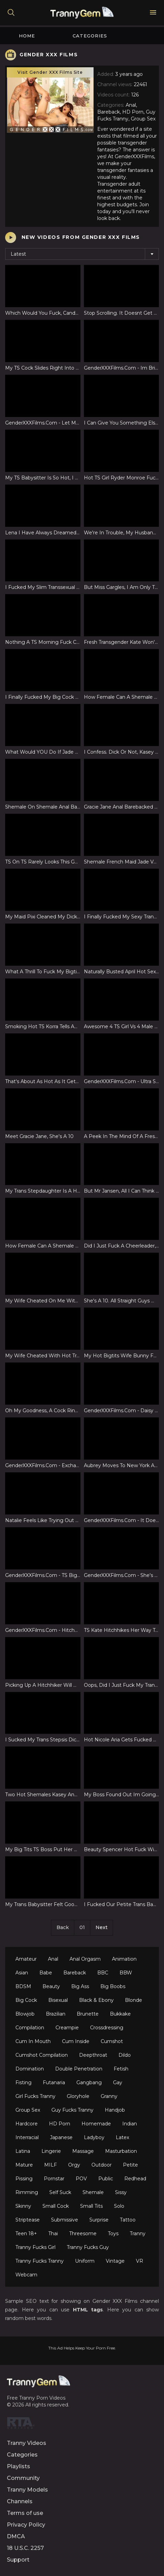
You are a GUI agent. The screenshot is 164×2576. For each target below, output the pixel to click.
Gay (117, 2082)
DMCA (16, 2536)
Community (23, 2478)
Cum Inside (75, 2041)
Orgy (74, 2165)
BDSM (23, 1986)
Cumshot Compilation (41, 2055)
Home (27, 35)
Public (105, 2178)
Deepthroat (93, 2055)
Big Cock (26, 2000)
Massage (83, 2151)
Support (18, 2559)
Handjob (115, 2110)
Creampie (67, 2027)
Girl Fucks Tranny (35, 2096)
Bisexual (58, 2000)
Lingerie (51, 2151)
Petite (130, 2165)
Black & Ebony (96, 2000)
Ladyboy (94, 2137)
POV (81, 2178)
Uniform (84, 2261)
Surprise (99, 2220)
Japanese (61, 2137)
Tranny (138, 2233)
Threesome (83, 2233)
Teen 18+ (26, 2233)
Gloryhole (78, 2096)
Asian (21, 1973)
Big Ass (80, 1986)
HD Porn (59, 2124)
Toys (113, 2233)
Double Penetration (78, 2069)
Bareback (74, 1973)
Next (102, 1927)
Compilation (29, 2027)
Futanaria (54, 2082)
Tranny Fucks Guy (88, 2247)
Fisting (23, 2082)
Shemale (93, 2192)
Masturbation (121, 2151)
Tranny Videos (26, 2443)
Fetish (121, 2069)
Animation (124, 1959)
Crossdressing (106, 2027)
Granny (109, 2096)
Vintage (115, 2261)
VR (139, 2261)
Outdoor (101, 2165)
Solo (119, 2206)
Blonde (133, 2000)
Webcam (26, 2275)
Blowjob (25, 2014)
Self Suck (60, 2192)
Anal (53, 1959)
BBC (102, 1973)
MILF (50, 2165)
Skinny (23, 2206)
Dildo (124, 2055)
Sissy (121, 2192)
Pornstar (54, 2178)
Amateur (26, 1959)
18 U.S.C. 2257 (25, 2548)
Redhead (135, 2178)
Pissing (24, 2178)
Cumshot (112, 2041)
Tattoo (128, 2220)
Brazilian (55, 2014)
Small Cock (55, 2206)
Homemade (96, 2124)
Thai (53, 2233)
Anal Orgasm (85, 1959)
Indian (129, 2124)
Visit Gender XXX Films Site (50, 72)
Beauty (51, 1986)
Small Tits (91, 2206)
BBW (125, 1973)
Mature (24, 2165)
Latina (22, 2151)
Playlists (18, 2466)
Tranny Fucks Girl (35, 2247)
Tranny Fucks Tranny (39, 2261)
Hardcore (26, 2124)
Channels (20, 2501)
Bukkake (120, 2014)
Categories (90, 35)
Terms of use (25, 2513)
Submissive (64, 2220)
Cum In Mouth (33, 2041)
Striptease (27, 2220)
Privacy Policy (26, 2524)
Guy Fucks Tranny (72, 2110)
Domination (29, 2069)
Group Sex (27, 2110)
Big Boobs (112, 1986)
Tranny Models (27, 2489)
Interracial (27, 2137)
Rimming (26, 2192)
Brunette (88, 2014)
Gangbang (89, 2082)
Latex (122, 2137)
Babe (45, 1973)
